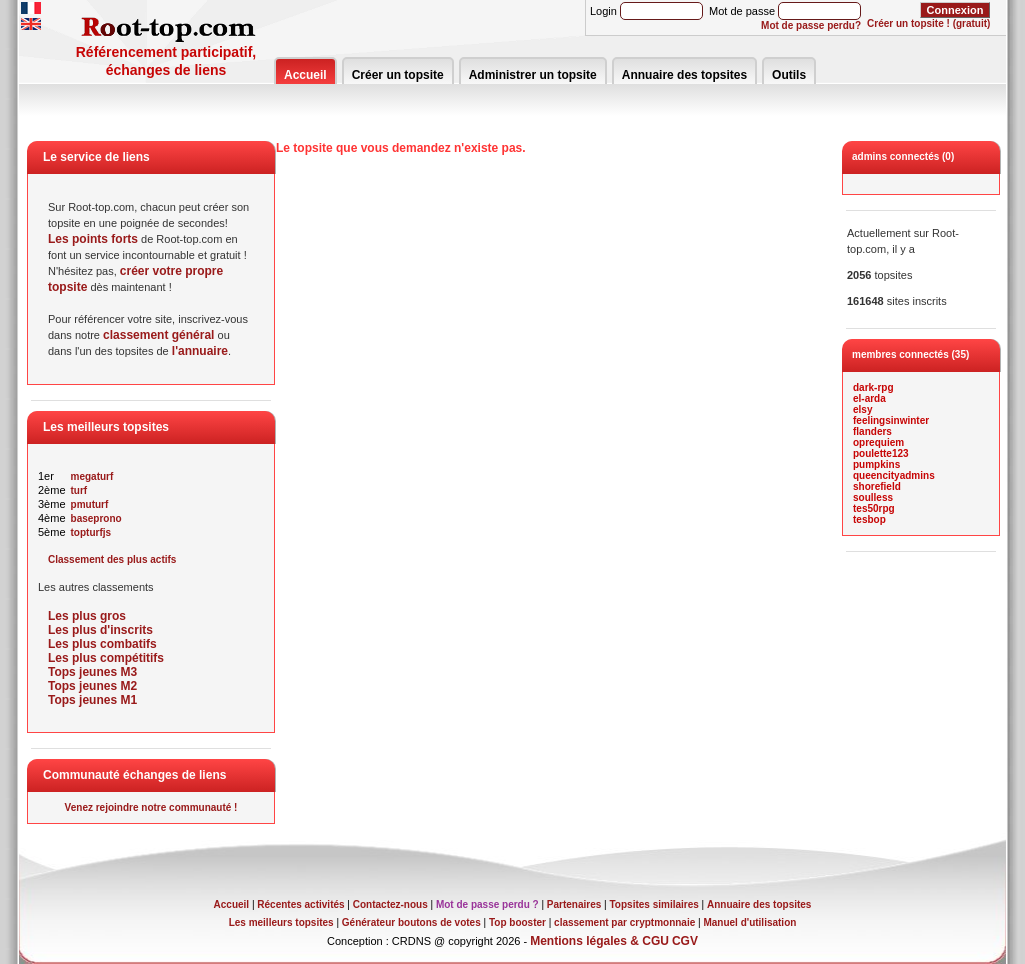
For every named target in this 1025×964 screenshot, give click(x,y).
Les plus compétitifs (106, 658)
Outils (789, 75)
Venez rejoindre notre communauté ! (151, 807)
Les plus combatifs (102, 644)
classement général (158, 335)
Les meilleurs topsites (281, 922)
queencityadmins (894, 475)
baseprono (96, 518)
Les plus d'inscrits (100, 630)
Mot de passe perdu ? (487, 904)
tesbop (869, 519)
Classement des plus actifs (112, 559)
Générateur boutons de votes (411, 922)
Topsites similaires (654, 904)
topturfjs (91, 532)
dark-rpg (873, 387)
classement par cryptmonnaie (624, 922)
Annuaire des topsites (684, 75)
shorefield (877, 486)
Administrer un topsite (533, 75)
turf (79, 490)
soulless (873, 497)
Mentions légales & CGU (599, 941)
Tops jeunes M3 (92, 672)
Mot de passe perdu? (811, 25)
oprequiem (878, 442)
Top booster (517, 922)
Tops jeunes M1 (92, 700)
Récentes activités (300, 904)
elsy (862, 409)
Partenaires (574, 904)
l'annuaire (200, 351)
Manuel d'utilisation (749, 922)
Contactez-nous (390, 904)
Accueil (305, 75)
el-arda (869, 398)
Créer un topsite (398, 75)
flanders (872, 431)
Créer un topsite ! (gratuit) (928, 23)
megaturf (92, 476)
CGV (685, 941)
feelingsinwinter (891, 420)
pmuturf (90, 504)
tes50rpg (874, 508)
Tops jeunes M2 (92, 686)
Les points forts (93, 239)
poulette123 (881, 453)
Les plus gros (87, 616)
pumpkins (876, 464)
